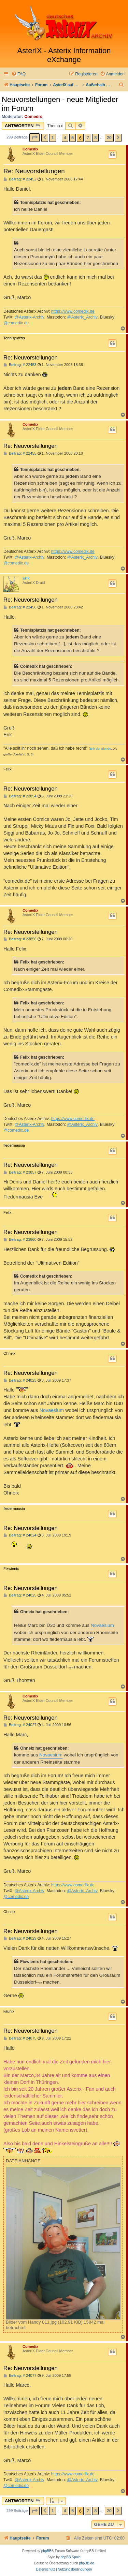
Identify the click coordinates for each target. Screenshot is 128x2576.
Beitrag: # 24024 (20, 1535)
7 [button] (88, 137)
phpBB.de (86, 2563)
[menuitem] (18, 74)
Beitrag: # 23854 (20, 796)
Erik (26, 578)
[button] (34, 137)
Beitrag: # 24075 (20, 2038)
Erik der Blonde (100, 748)
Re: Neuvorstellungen (34, 171)
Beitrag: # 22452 (20, 179)
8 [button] (95, 137)
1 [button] (52, 137)
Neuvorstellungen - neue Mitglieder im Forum (60, 104)
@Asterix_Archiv (82, 317)
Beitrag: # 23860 (20, 1239)
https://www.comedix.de (73, 311)
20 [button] (109, 137)
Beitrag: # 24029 (20, 1938)
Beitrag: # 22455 (20, 453)
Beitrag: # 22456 (20, 607)
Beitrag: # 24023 (20, 1380)
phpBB (46, 2551)
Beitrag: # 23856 (20, 939)
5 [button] (72, 137)
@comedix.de (16, 323)
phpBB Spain (70, 2557)
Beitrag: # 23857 (20, 1172)
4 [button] (65, 137)
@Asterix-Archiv (29, 317)
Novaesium (52, 1410)
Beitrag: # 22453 (20, 365)
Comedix (33, 116)
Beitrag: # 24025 (20, 1595)
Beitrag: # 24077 (20, 2375)
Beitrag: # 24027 (20, 1725)
